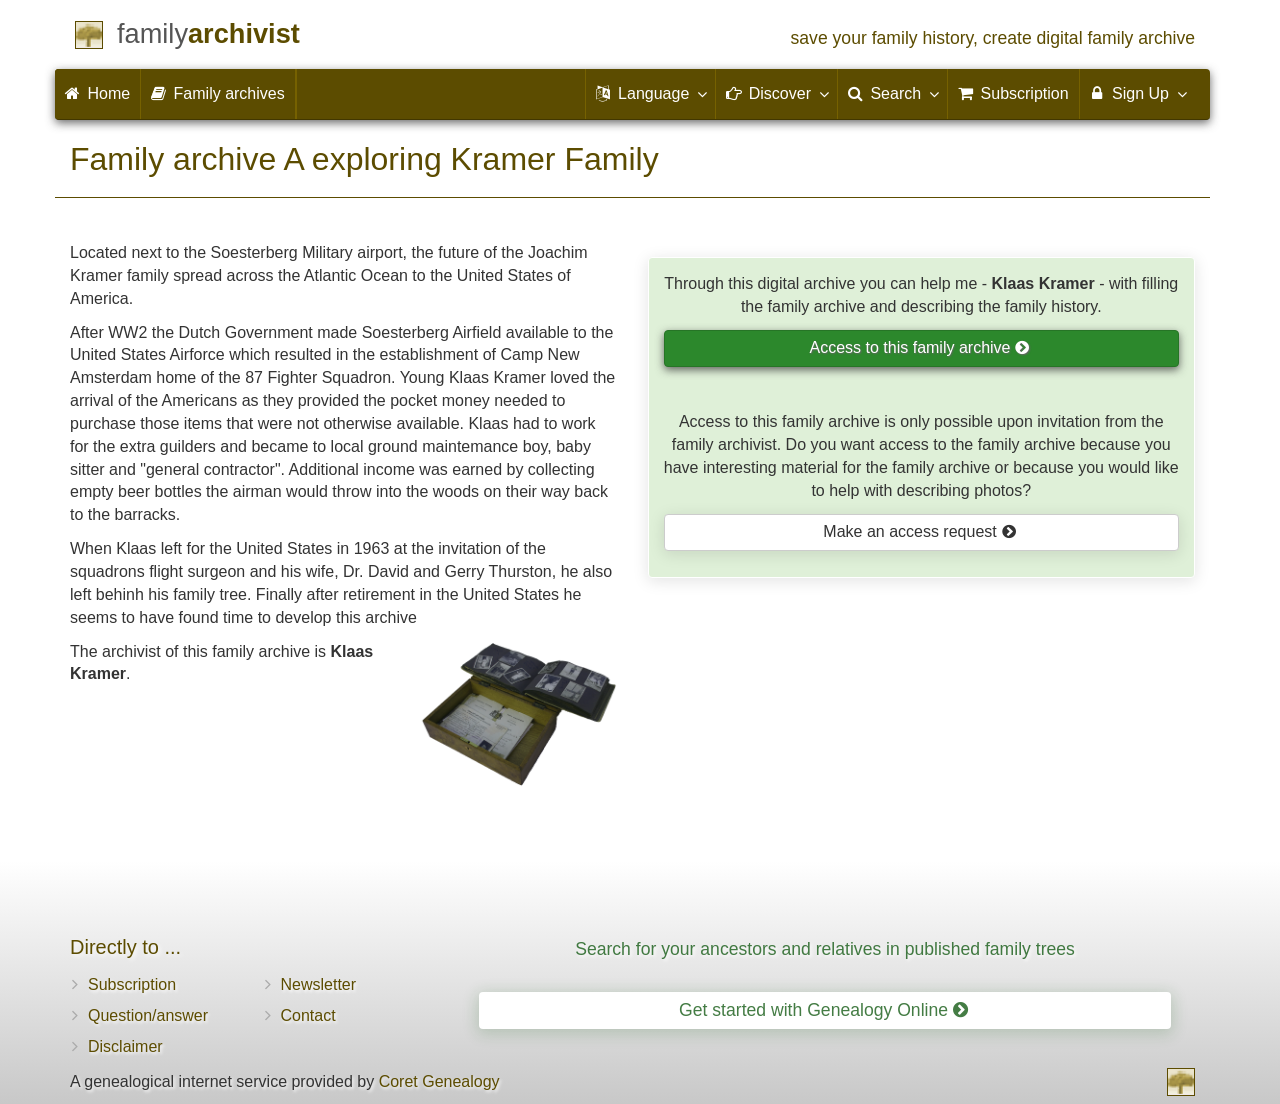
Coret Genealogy (439, 1081)
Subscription (132, 984)
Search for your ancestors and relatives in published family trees (825, 949)
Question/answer (148, 1015)
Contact (308, 1015)
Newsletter (319, 984)
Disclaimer (125, 1046)
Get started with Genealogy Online (823, 1010)
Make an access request (919, 531)
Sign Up (1137, 93)
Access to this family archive (920, 347)
